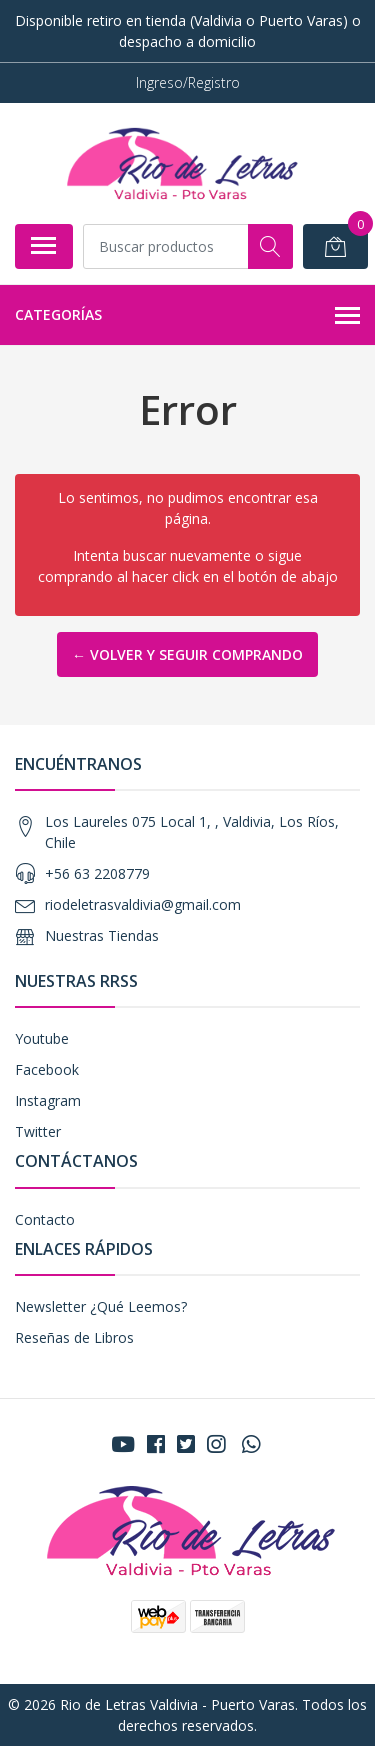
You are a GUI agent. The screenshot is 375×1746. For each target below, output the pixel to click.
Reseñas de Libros (74, 1337)
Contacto (45, 1219)
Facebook (47, 1069)
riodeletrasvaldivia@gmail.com (143, 904)
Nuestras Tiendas (102, 935)
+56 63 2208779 (97, 873)
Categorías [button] (187, 316)
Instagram (48, 1100)
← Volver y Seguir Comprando (187, 654)
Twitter (38, 1131)
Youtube (42, 1038)
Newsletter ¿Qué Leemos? (101, 1306)
